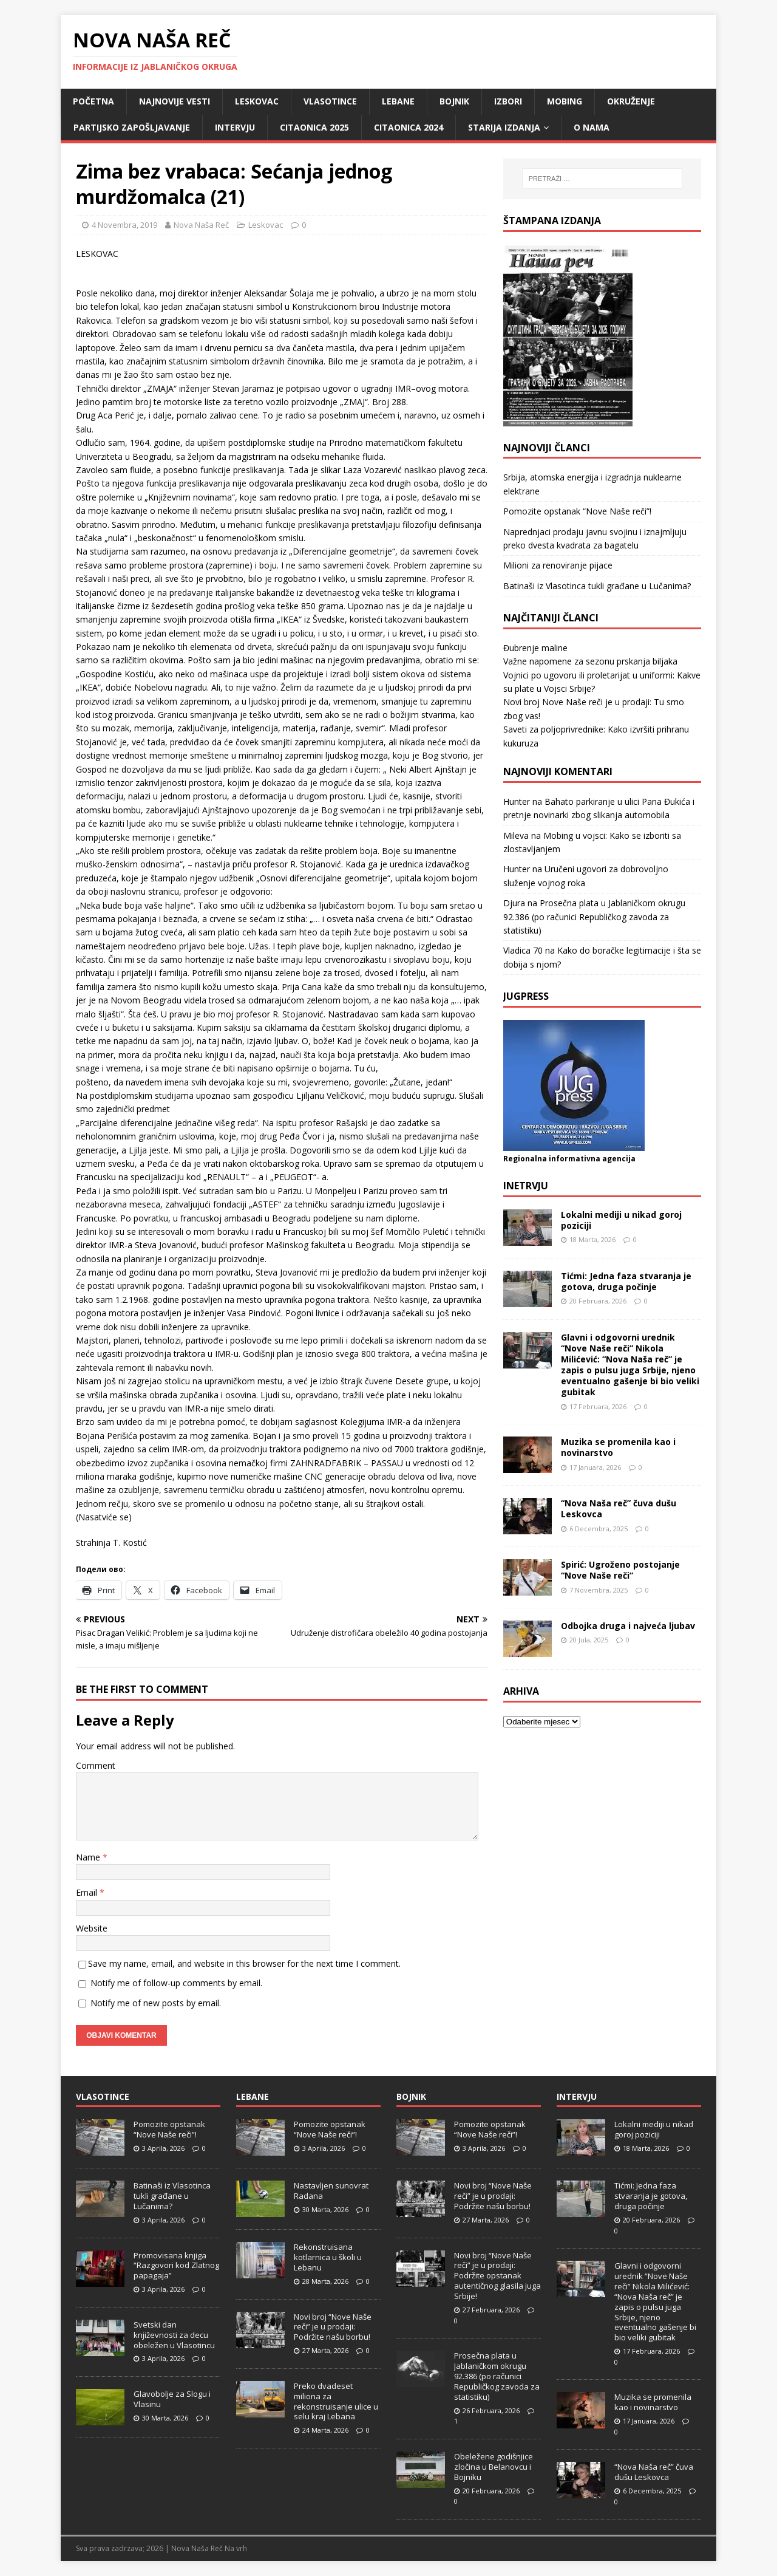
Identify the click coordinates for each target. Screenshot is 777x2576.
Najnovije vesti (174, 101)
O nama (591, 127)
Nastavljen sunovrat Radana (331, 2190)
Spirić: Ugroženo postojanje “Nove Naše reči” (620, 1570)
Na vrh (236, 2548)
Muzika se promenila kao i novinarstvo (618, 1447)
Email (88, 1892)
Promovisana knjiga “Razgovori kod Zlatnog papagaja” (176, 2265)
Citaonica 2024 (408, 127)
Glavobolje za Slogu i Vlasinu (172, 2399)
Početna (93, 101)
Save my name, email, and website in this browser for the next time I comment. (244, 1963)
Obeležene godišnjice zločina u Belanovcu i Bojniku (493, 2466)
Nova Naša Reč (201, 224)
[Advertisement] (602, 1819)
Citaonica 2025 (314, 127)
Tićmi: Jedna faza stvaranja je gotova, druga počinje (626, 1281)
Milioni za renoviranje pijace (557, 565)
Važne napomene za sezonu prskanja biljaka (590, 661)
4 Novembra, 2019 (124, 224)
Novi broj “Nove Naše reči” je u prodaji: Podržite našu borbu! (333, 2327)
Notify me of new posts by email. (155, 2003)
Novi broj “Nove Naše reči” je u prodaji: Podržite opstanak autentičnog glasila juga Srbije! (497, 2276)
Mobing (564, 101)
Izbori (508, 101)
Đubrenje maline (535, 648)
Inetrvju (525, 1185)
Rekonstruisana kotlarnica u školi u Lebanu (328, 2257)
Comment (95, 1765)
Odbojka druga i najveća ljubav (628, 1625)
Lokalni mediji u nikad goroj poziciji (621, 1220)
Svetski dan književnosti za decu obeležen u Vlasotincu (174, 2335)
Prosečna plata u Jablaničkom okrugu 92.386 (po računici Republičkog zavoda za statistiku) (594, 916)
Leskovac (257, 101)
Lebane (398, 101)
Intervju (235, 127)
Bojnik (454, 101)
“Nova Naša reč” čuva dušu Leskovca (618, 1508)
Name (89, 1857)
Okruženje (631, 101)
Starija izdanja (504, 127)
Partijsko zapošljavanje (131, 127)
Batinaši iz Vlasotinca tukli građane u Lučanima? (597, 586)
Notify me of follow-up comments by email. (176, 1983)
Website (91, 1928)
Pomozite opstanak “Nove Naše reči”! (577, 511)
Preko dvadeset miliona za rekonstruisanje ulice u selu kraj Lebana (336, 2401)
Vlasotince (330, 101)
